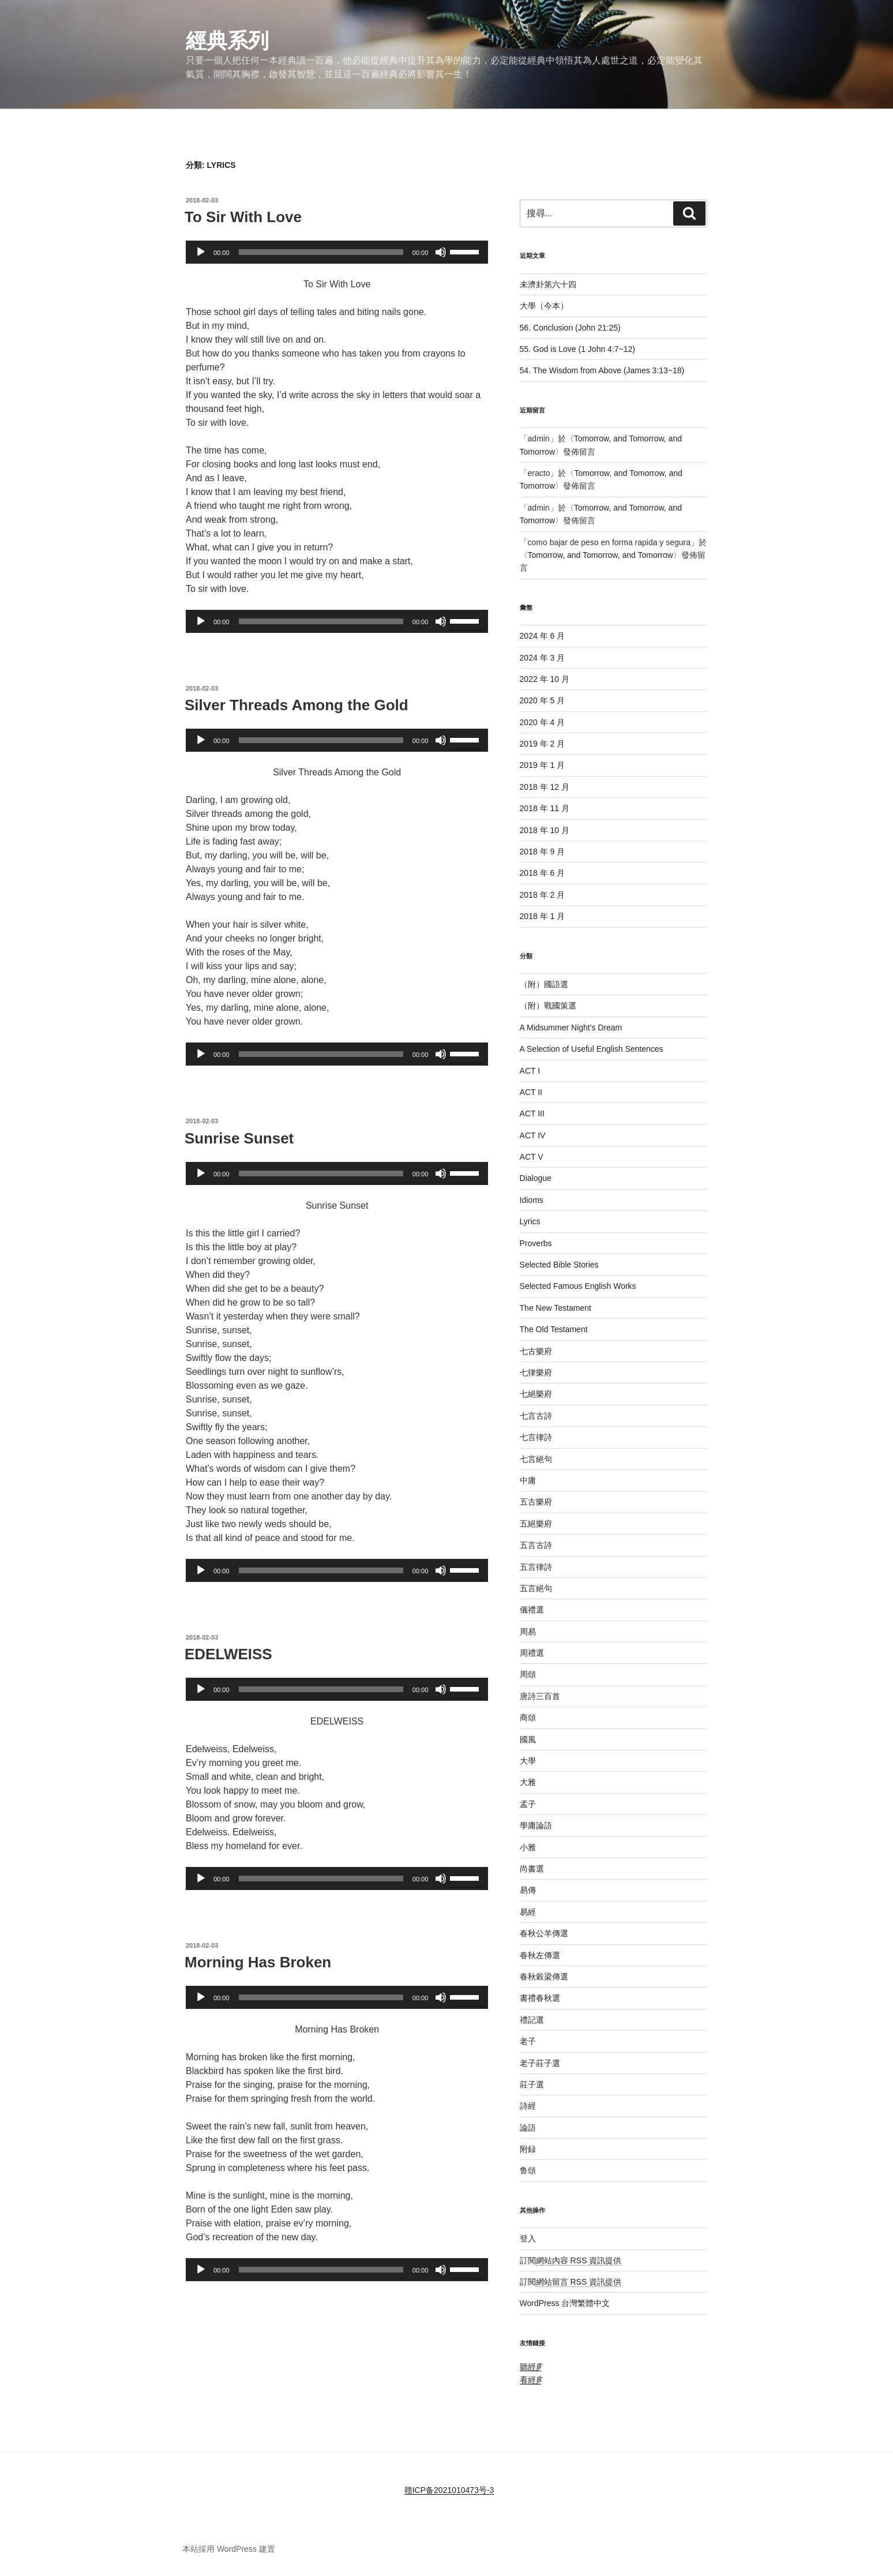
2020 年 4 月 (542, 722)
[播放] (201, 252)
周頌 (528, 1674)
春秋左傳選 (540, 1955)
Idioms (531, 1200)
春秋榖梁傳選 (544, 1976)
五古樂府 (536, 1501)
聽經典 (533, 2366)
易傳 (528, 1890)
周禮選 (532, 1653)
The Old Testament (554, 1329)
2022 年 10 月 (544, 679)
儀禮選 (532, 1609)
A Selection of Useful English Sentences (591, 1048)
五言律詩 (536, 1567)
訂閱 (571, 2260)
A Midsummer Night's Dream (571, 1027)
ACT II (531, 1092)
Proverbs (536, 1243)
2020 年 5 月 (542, 700)
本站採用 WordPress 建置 (228, 2548)
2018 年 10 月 (544, 830)
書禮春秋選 (540, 1998)
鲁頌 (528, 2170)
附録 (528, 2149)
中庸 (528, 1480)
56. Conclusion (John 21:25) (570, 327)
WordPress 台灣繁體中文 (565, 2303)
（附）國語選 (544, 984)
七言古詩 (536, 1415)
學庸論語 (536, 1825)
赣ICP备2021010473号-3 (449, 2490)
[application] (337, 252)
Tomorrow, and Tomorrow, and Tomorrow (600, 555)
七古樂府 (536, 1351)
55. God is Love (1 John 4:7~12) (577, 349)
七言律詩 (536, 1437)
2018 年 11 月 (544, 808)
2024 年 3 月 (542, 657)
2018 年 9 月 (542, 851)
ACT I (530, 1070)
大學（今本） (544, 305)
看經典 (533, 2379)
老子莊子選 (540, 2063)
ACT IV (533, 1135)
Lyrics (530, 1221)
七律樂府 (536, 1372)
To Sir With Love (243, 217)
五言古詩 (536, 1545)
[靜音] (440, 252)
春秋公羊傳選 (544, 1933)
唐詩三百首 (540, 1696)
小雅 (528, 1847)
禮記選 (532, 2019)
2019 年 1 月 (542, 765)
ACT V (531, 1156)
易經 (528, 1912)
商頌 (528, 1717)
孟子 (528, 1804)
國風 (528, 1739)
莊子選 (532, 2084)
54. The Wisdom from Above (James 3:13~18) (602, 370)
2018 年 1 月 (542, 916)
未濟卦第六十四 (548, 284)
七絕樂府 (536, 1393)
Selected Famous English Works (578, 1286)
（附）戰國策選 (548, 1005)
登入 (528, 2238)
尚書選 (532, 1868)
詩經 (528, 2105)
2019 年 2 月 (542, 743)
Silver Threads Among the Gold (296, 705)
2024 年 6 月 (542, 635)
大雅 (528, 1782)
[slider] (321, 252)
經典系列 (227, 41)
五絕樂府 (536, 1523)
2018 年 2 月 (542, 894)
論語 (528, 2127)
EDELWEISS (228, 1654)
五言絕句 (536, 1588)
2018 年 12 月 (544, 787)
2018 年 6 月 (542, 873)
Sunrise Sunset (239, 1138)
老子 (528, 2041)
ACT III (532, 1113)
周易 (528, 1631)
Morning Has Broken (258, 1962)
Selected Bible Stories (559, 1264)
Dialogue (535, 1178)
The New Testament (555, 1308)
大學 (528, 1760)
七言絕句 (536, 1459)
